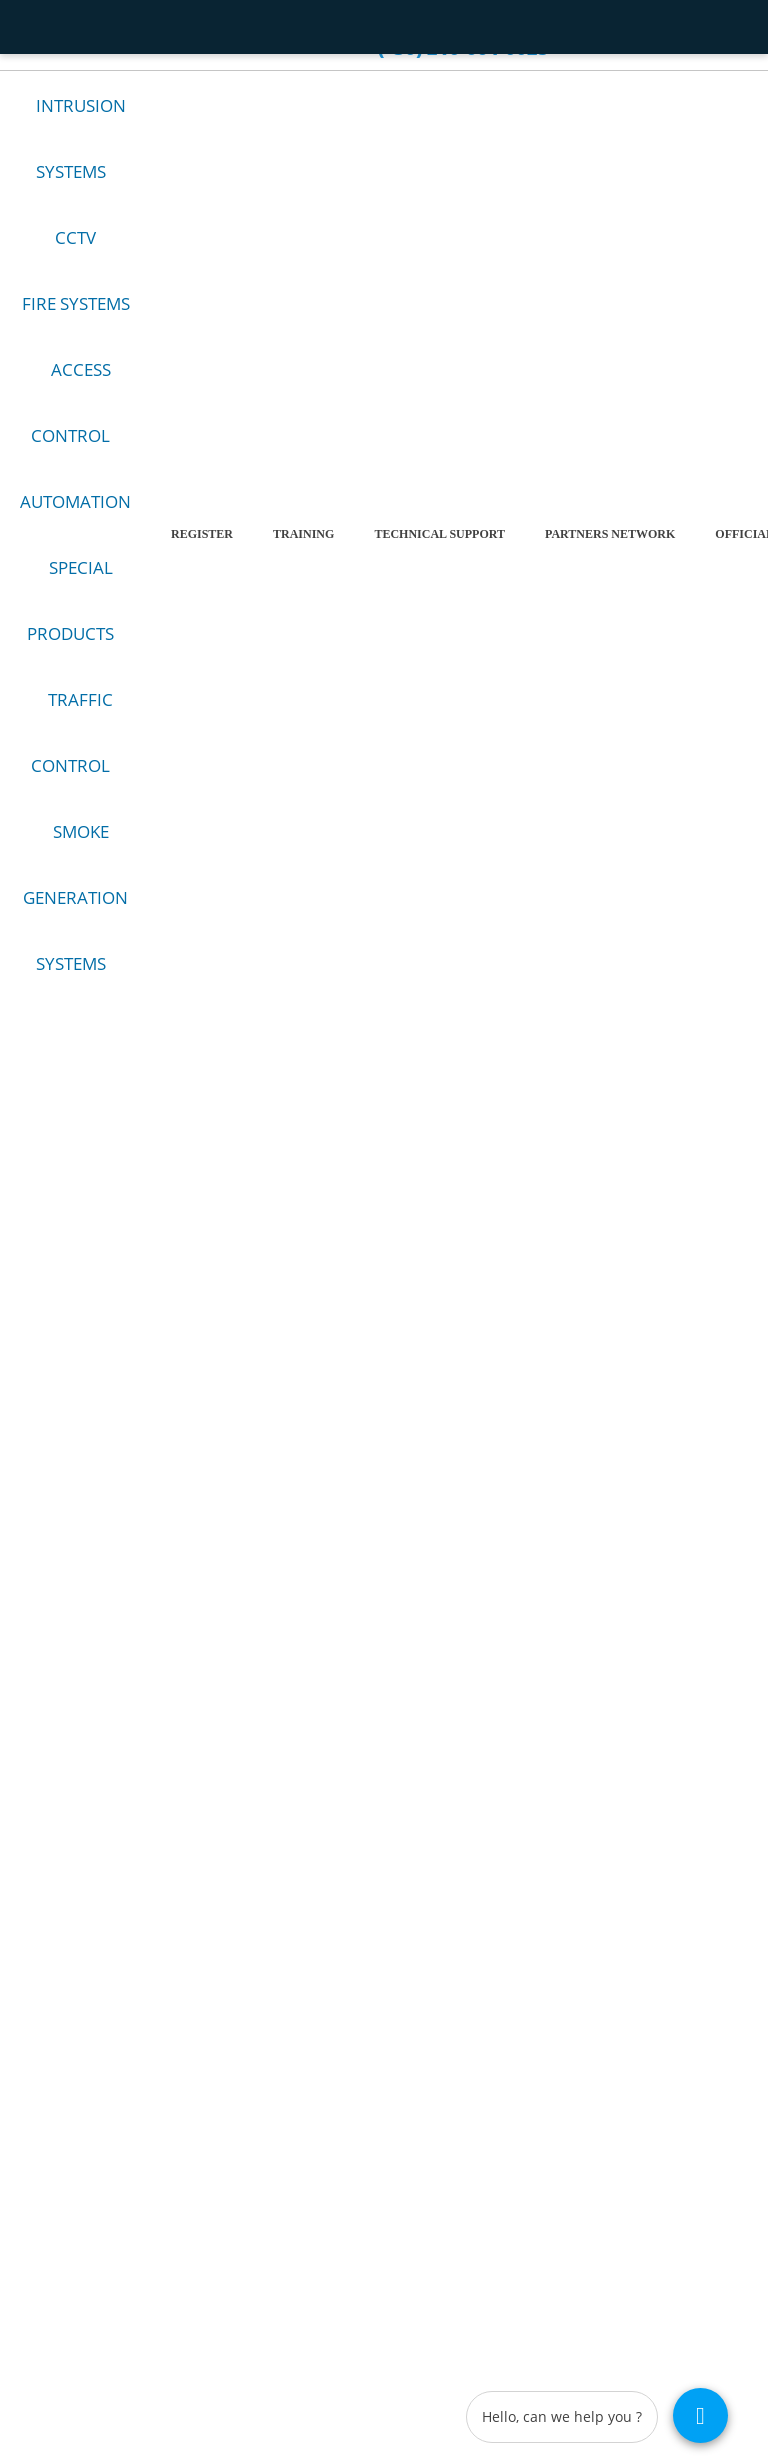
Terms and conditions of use (520, 2056)
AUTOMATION (75, 518)
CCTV (75, 254)
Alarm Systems (50, 2056)
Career (292, 24)
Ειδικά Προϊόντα (54, 2181)
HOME (35, 24)
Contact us (57, 52)
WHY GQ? (204, 24)
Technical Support (439, 551)
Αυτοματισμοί (47, 2156)
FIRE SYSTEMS (76, 320)
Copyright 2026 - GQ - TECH (123, 2372)
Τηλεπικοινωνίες (53, 2206)
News (462, 2181)
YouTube (322, 1507)
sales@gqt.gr (480, 1737)
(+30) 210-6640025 (498, 1761)
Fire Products (45, 2106)
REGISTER (202, 551)
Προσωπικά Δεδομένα (504, 2131)
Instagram (377, 1507)
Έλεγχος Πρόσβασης (64, 2131)
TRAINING (303, 551)
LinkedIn (432, 1507)
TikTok (487, 1507)
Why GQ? (473, 2106)
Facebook (267, 1507)
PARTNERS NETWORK (610, 551)
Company (107, 24)
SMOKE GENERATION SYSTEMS (75, 914)
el (645, 26)
